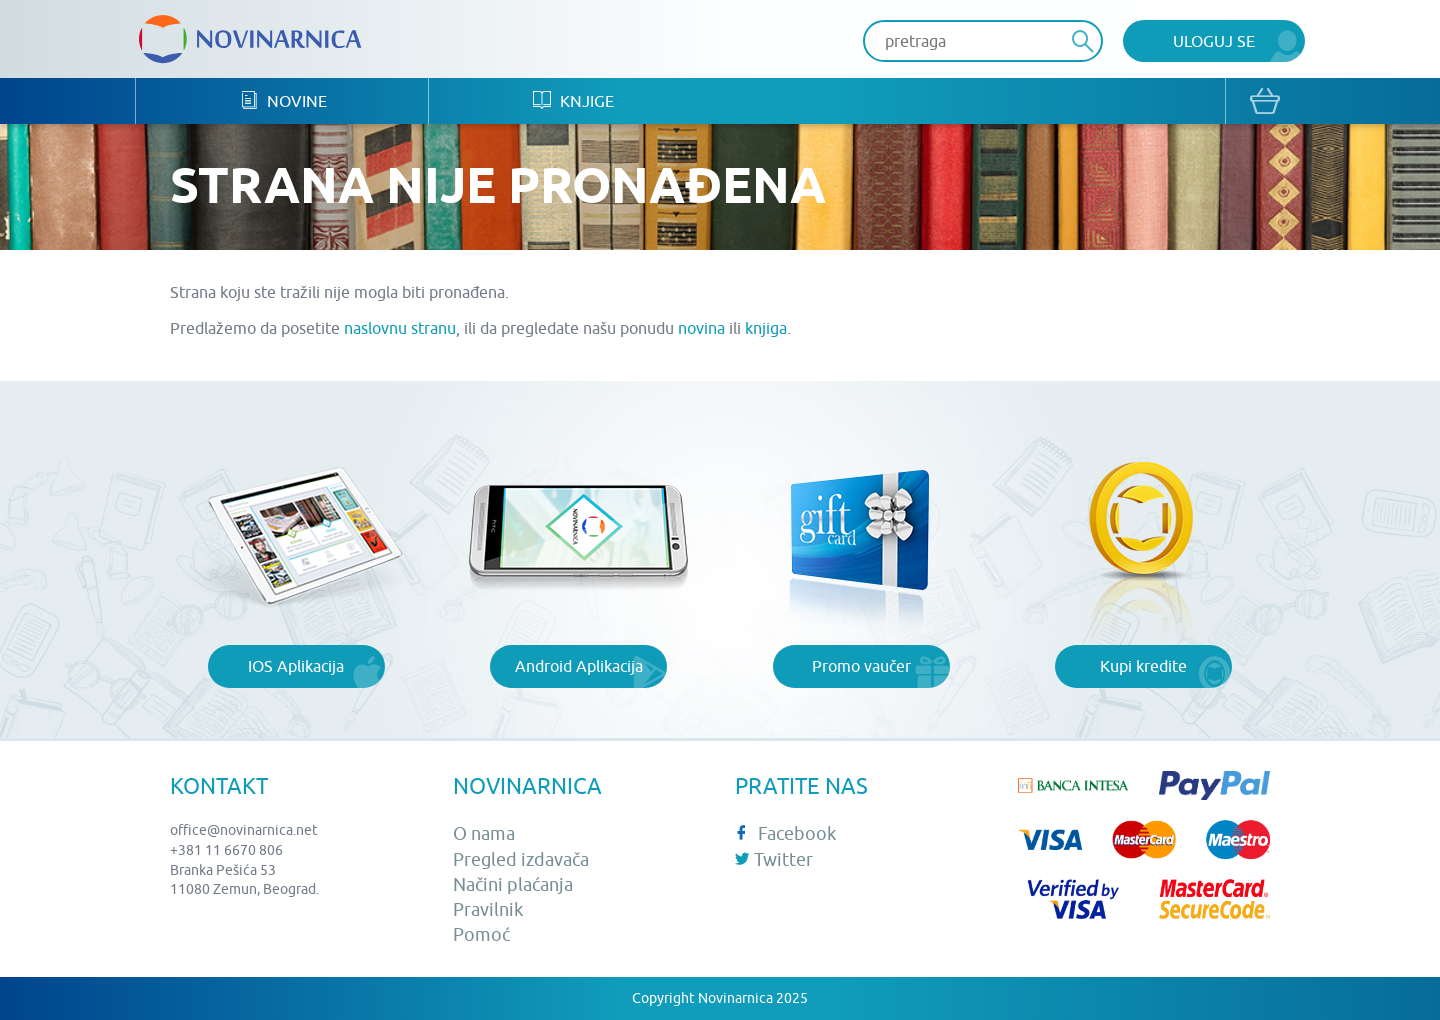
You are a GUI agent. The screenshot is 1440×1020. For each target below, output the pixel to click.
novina (701, 328)
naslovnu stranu (400, 328)
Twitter (774, 859)
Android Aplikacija (579, 666)
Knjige (573, 100)
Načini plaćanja (513, 884)
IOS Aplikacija (296, 666)
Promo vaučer (861, 666)
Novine (283, 100)
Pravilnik (488, 909)
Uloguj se (1214, 41)
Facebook (785, 833)
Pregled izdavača (521, 859)
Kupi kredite (1143, 666)
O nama (484, 833)
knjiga (766, 328)
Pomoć (481, 934)
